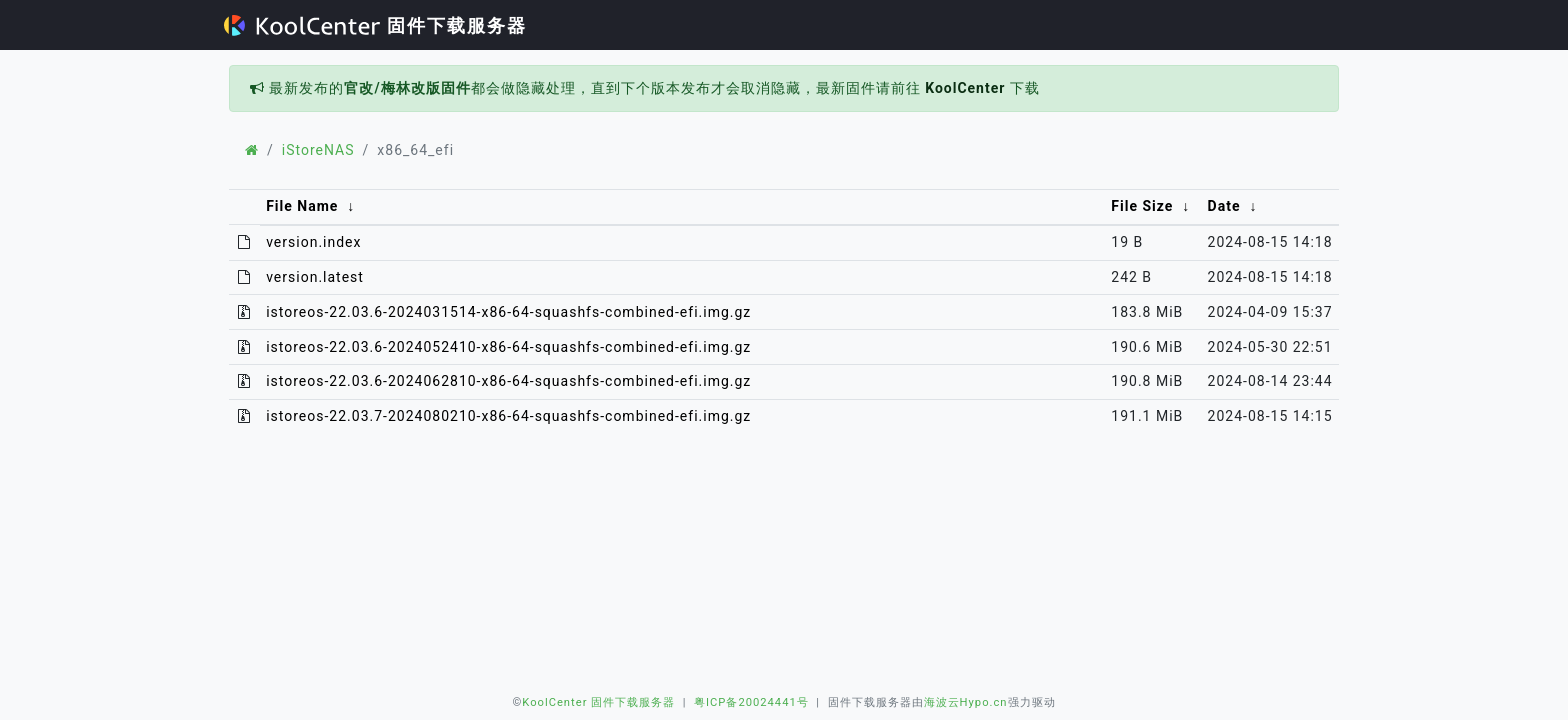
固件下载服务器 (375, 25)
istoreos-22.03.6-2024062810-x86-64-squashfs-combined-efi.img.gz (508, 381)
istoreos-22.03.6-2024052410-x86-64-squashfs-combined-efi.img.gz (508, 347)
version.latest (315, 277)
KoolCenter (965, 88)
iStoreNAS (318, 150)
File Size (1142, 206)
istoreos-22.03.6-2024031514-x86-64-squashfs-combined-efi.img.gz (508, 312)
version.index (313, 242)
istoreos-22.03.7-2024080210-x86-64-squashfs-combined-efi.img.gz (508, 416)
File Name (302, 206)
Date (1224, 206)
